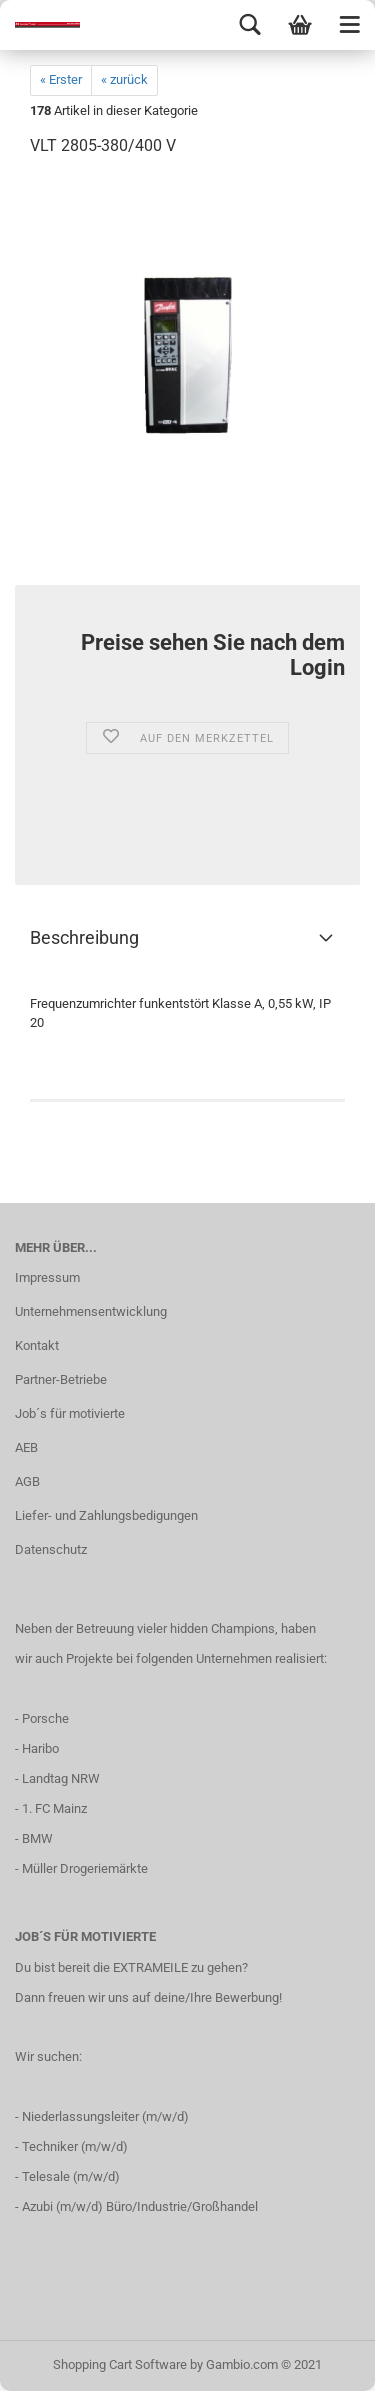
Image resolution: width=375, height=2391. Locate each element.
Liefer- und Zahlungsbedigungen (106, 1515)
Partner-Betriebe (61, 1379)
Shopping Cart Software (120, 2364)
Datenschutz (51, 1549)
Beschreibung (84, 937)
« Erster (61, 79)
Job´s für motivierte (70, 1413)
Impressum (47, 1277)
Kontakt (37, 1345)
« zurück (124, 79)
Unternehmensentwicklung (91, 1311)
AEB (26, 1447)
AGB (27, 1481)
